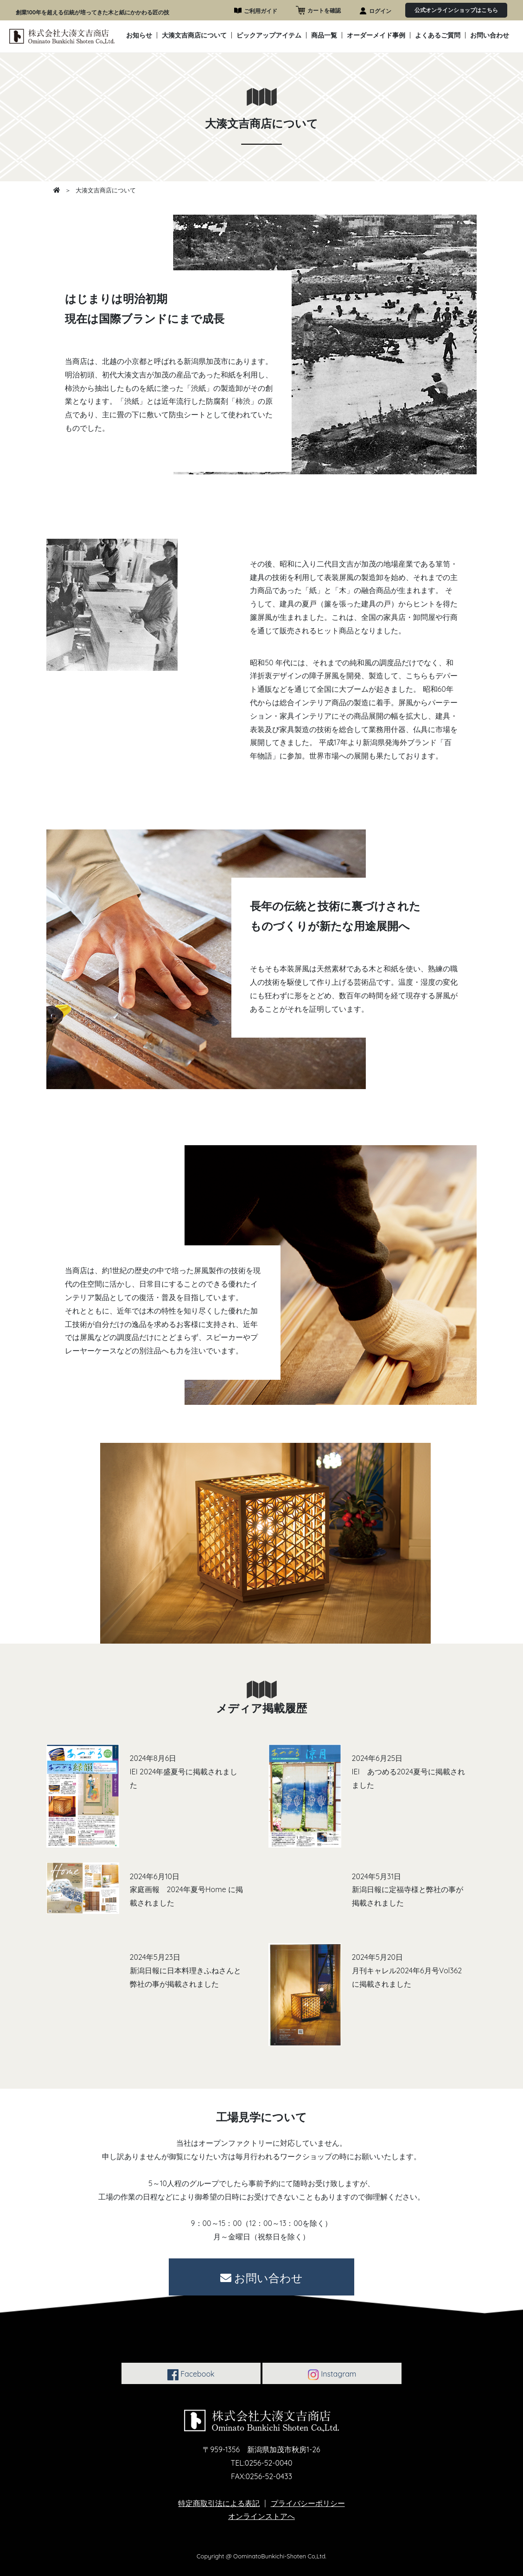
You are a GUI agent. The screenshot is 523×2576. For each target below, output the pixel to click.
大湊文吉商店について (194, 35)
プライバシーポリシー (308, 2503)
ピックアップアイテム (268, 35)
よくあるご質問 (437, 35)
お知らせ (139, 35)
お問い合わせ (489, 35)
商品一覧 (324, 35)
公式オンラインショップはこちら (456, 9)
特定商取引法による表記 (219, 2503)
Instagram (332, 2374)
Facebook (191, 2374)
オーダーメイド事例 (376, 35)
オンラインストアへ (261, 2516)
